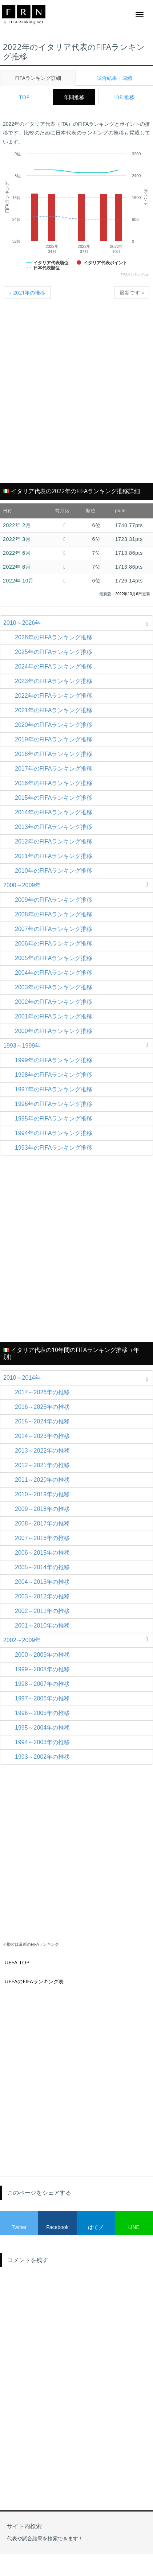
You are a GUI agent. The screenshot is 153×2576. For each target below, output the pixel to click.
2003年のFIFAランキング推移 (53, 987)
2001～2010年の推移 (42, 1625)
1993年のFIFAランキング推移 (53, 1148)
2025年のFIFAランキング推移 (53, 652)
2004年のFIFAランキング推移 (53, 973)
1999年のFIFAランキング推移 (53, 1060)
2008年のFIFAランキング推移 (53, 914)
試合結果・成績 (114, 77)
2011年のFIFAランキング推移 (53, 856)
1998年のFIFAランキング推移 (53, 1075)
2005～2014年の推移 (42, 1567)
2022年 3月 (17, 539)
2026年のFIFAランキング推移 (53, 637)
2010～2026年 (77, 623)
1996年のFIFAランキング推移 (53, 1104)
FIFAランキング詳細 (38, 77)
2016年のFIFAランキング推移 (53, 783)
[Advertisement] (76, 395)
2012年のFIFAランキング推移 (53, 841)
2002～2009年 (77, 1640)
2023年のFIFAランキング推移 (53, 681)
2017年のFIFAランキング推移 (53, 768)
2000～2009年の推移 (42, 1655)
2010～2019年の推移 (42, 1494)
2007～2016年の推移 (42, 1538)
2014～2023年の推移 (42, 1436)
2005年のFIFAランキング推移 (53, 958)
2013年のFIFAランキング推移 (53, 827)
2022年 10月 (18, 581)
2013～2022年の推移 (42, 1450)
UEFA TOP (17, 1962)
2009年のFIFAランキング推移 (53, 900)
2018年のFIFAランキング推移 (53, 754)
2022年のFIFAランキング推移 (53, 696)
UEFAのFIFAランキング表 (34, 1981)
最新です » (132, 292)
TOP (24, 97)
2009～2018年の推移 (42, 1509)
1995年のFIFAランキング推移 (53, 1118)
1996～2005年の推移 (42, 1713)
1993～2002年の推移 (42, 1757)
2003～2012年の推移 (42, 1596)
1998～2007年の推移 (42, 1684)
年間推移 (74, 97)
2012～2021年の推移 (42, 1465)
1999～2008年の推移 (42, 1669)
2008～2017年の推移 (42, 1523)
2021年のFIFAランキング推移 (53, 710)
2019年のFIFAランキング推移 (53, 739)
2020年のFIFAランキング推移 (53, 725)
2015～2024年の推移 (42, 1421)
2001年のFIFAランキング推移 (53, 1016)
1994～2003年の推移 (42, 1742)
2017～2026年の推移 (42, 1392)
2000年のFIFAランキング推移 (53, 1031)
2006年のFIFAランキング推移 (53, 943)
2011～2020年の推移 (42, 1480)
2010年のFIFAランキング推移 (53, 871)
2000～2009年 (77, 885)
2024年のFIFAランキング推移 (53, 666)
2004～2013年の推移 (42, 1582)
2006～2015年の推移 (42, 1553)
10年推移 (123, 97)
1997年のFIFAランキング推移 (53, 1089)
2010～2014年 (77, 1377)
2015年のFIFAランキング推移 (53, 798)
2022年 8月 (17, 567)
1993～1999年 (77, 1045)
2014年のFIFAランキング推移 (53, 812)
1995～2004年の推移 (42, 1728)
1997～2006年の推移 (42, 1698)
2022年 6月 (17, 553)
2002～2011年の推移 (42, 1611)
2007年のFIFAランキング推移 (53, 929)
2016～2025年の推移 (42, 1407)
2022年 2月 (17, 525)
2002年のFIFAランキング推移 (53, 1002)
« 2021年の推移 (27, 292)
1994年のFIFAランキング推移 (53, 1133)
